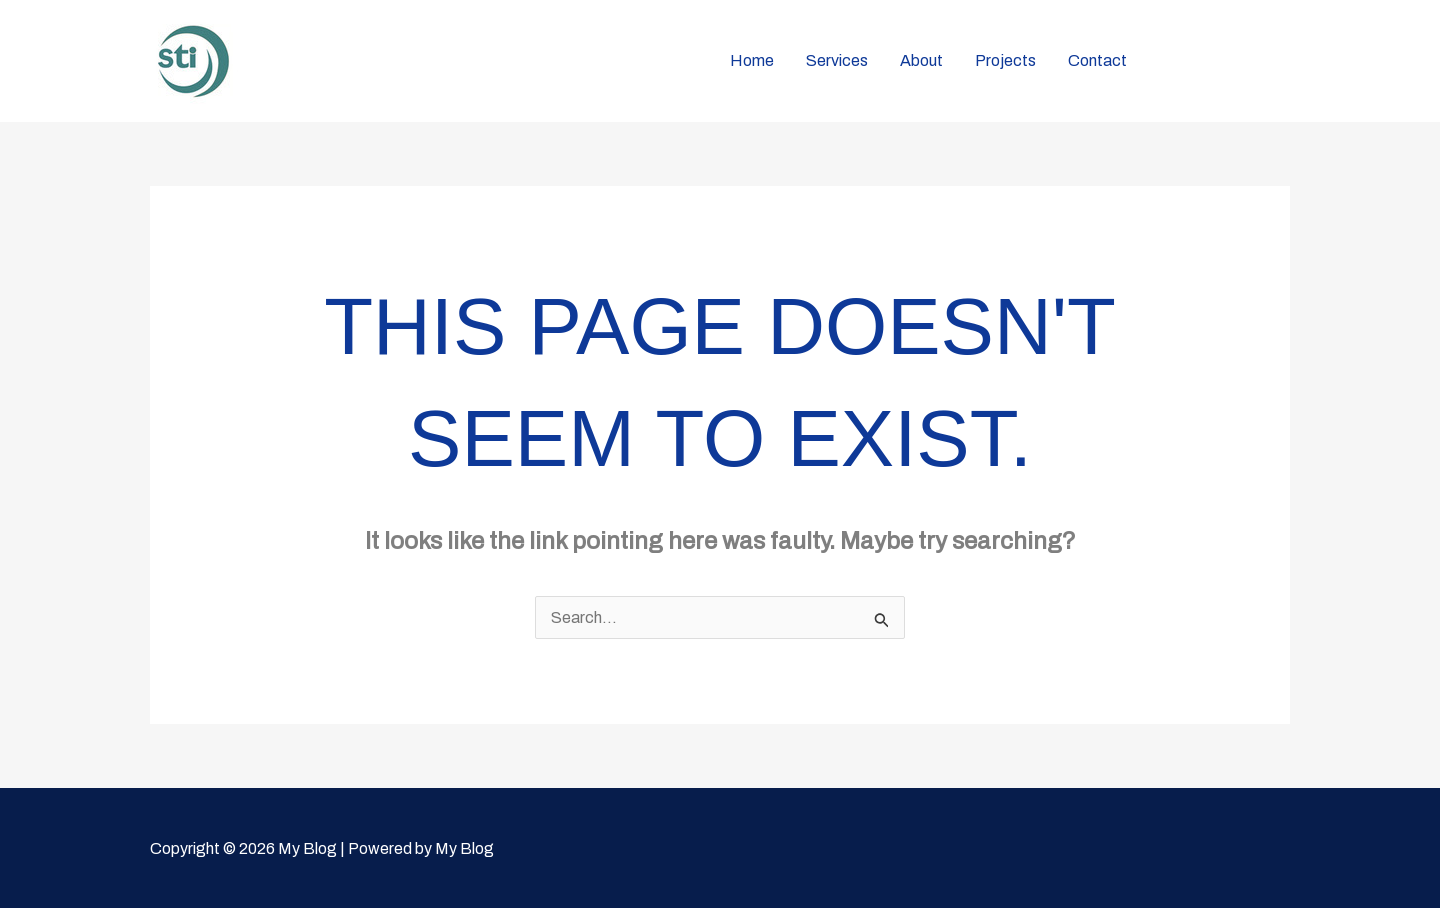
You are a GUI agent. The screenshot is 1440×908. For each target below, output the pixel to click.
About (921, 60)
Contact (1097, 60)
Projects (1005, 60)
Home (752, 60)
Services (837, 60)
